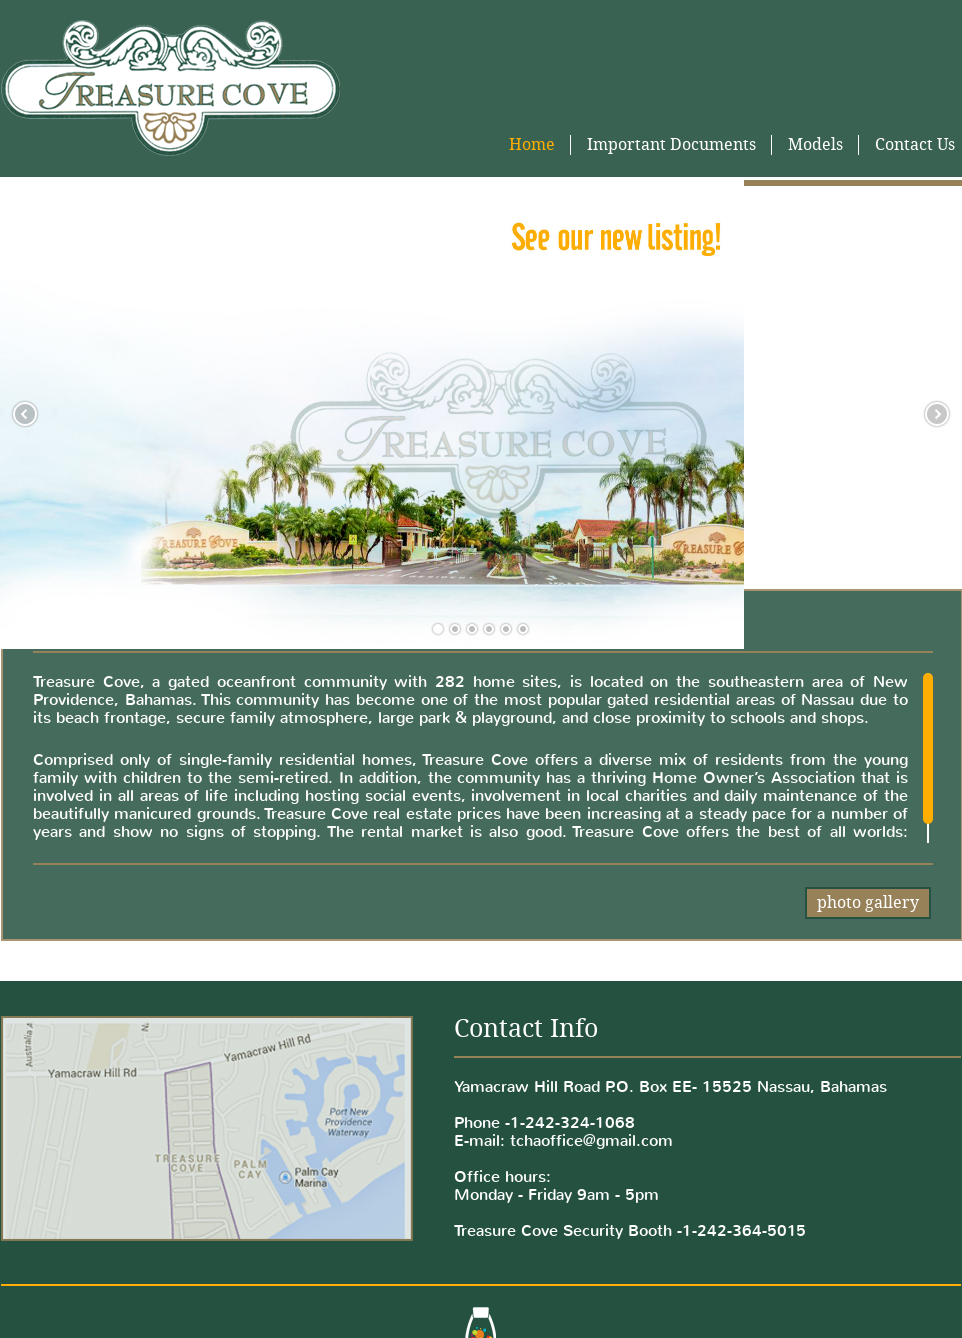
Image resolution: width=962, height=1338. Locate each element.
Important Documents (671, 144)
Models (815, 144)
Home (532, 144)
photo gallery (868, 902)
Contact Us (915, 144)
